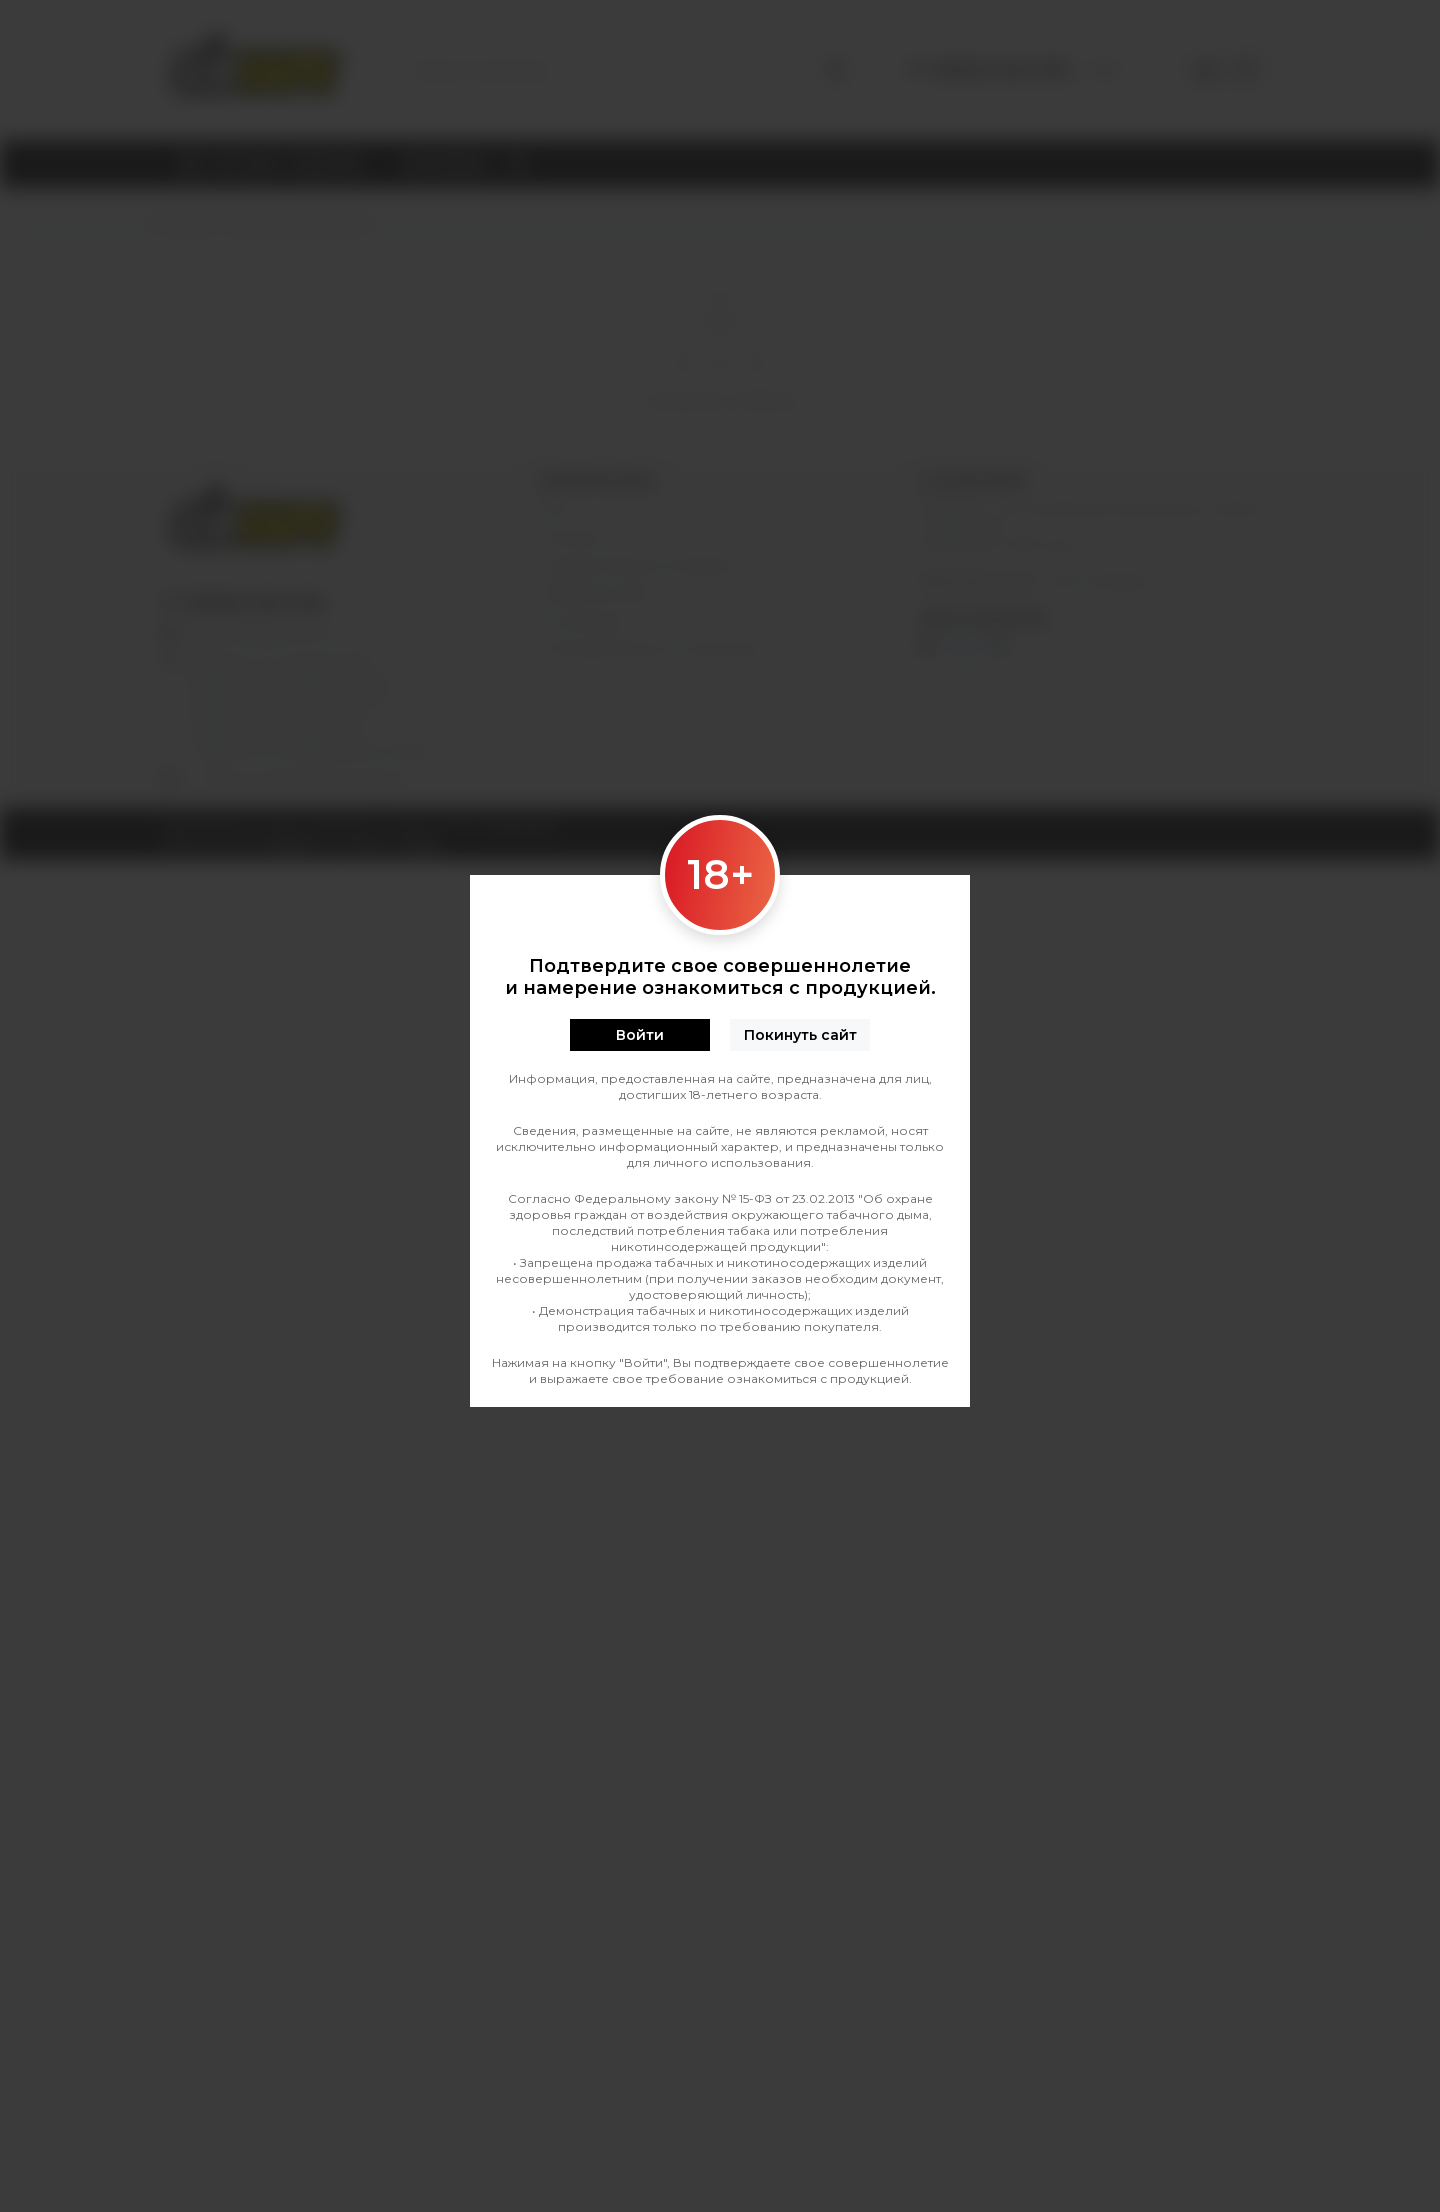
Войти (640, 1035)
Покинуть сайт (800, 1035)
